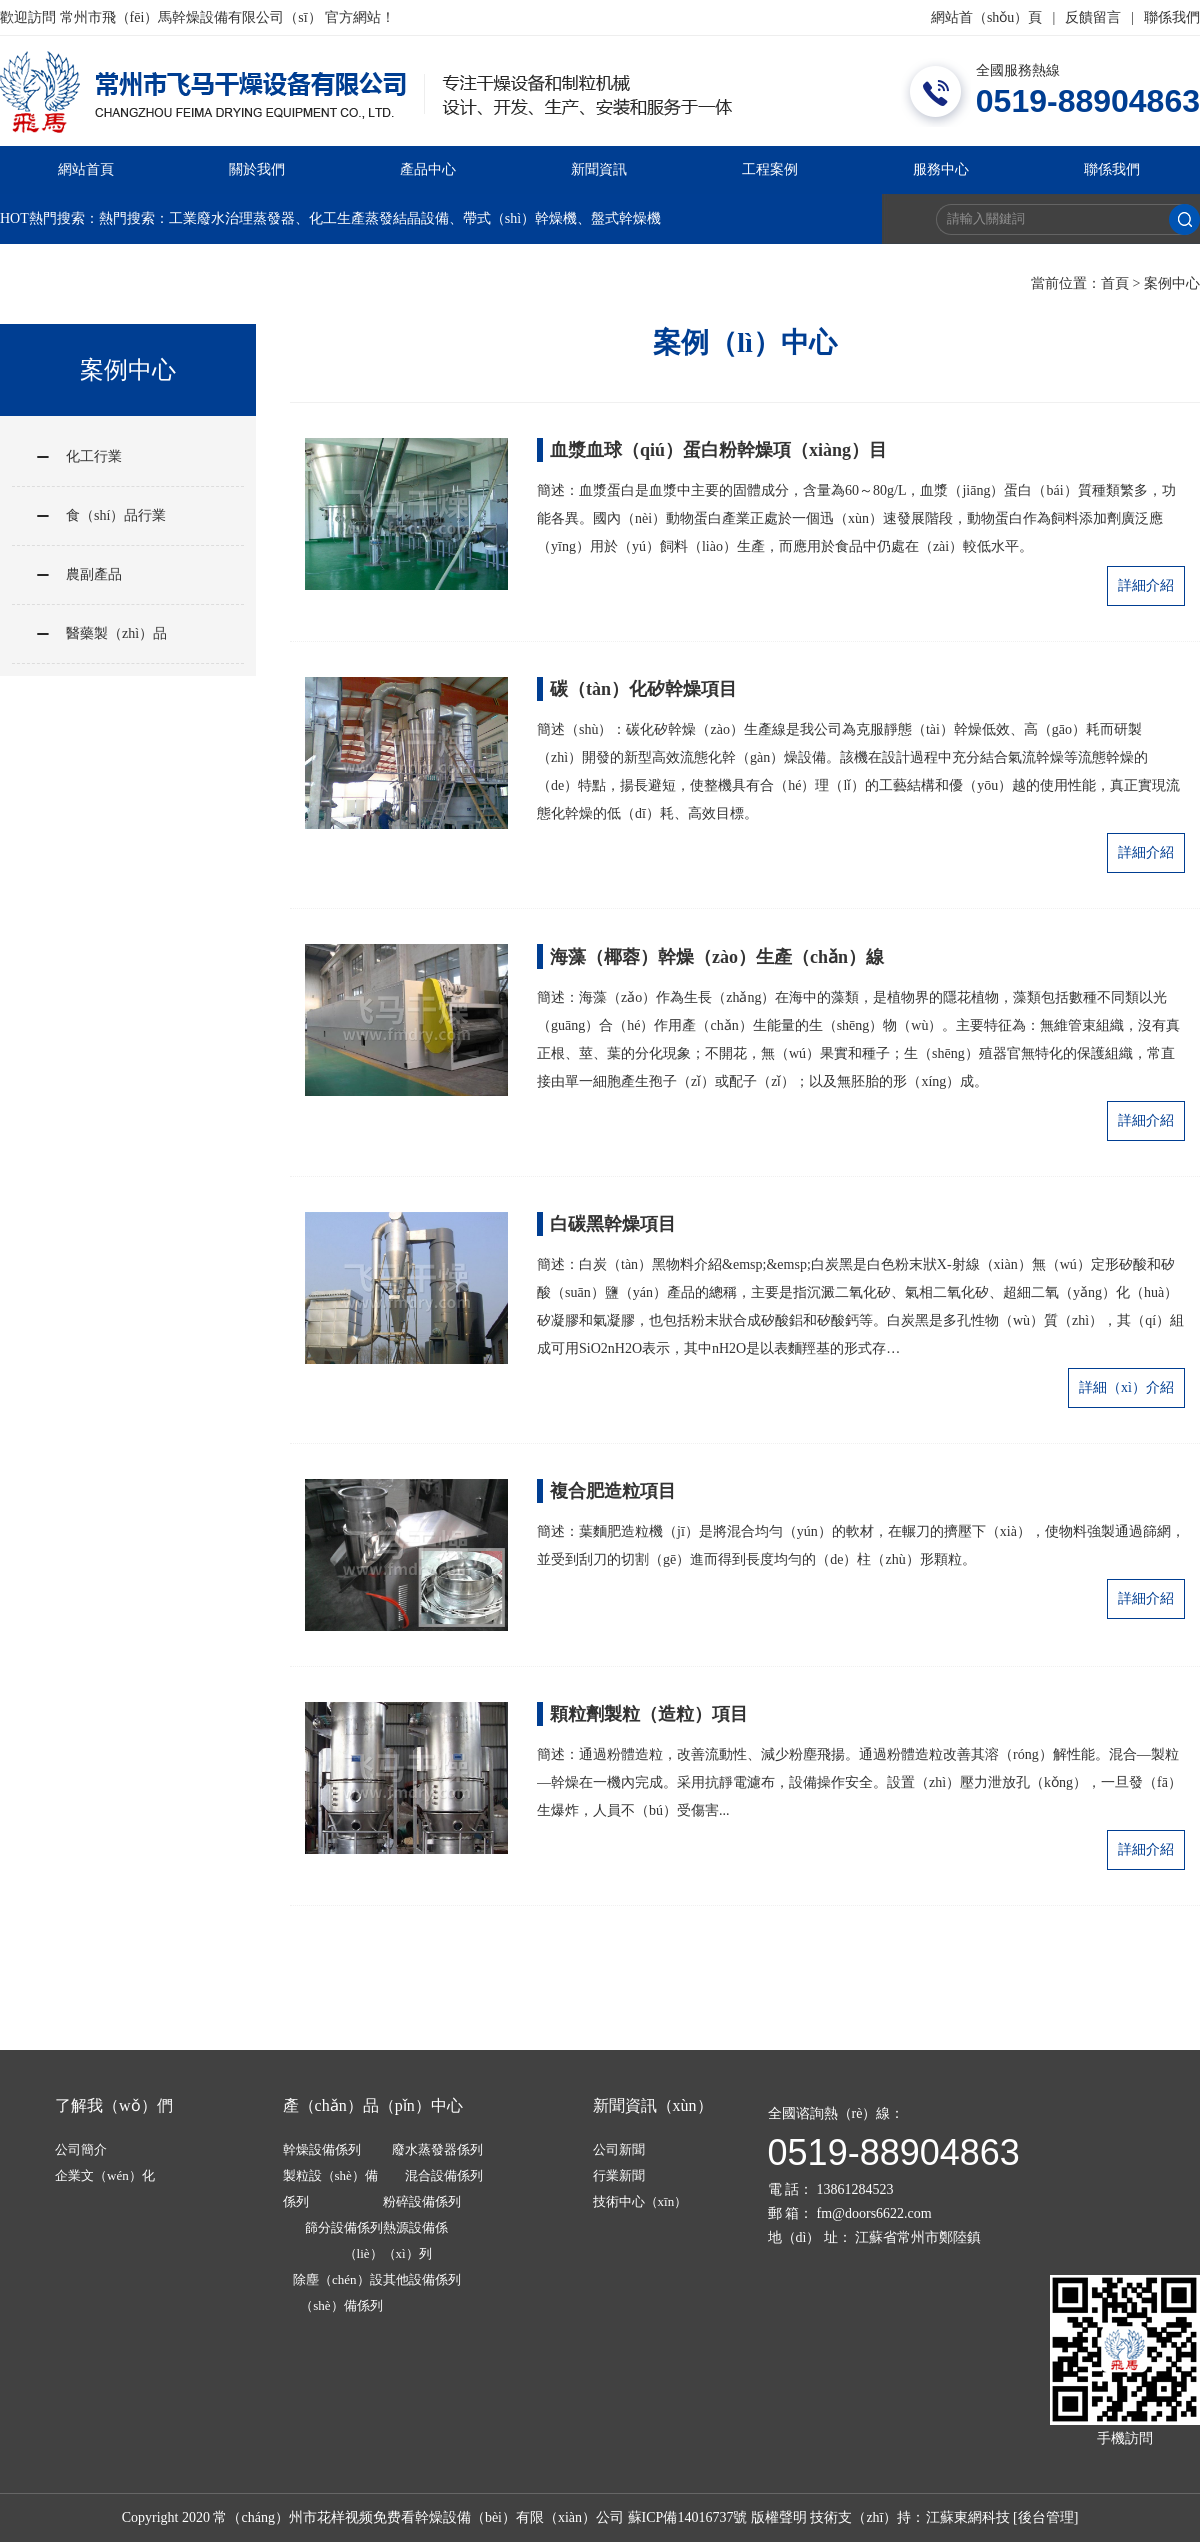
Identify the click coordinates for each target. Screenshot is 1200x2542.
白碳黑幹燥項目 (613, 1224)
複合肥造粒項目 (613, 1491)
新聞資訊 (599, 169)
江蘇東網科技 (968, 2517)
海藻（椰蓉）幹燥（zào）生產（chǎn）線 (717, 957)
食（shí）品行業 (116, 515)
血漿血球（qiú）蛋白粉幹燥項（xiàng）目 (718, 450)
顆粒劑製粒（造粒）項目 (649, 1714)
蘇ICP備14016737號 (688, 2517)
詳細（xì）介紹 (1126, 1387)
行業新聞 (619, 2175)
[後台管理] (1045, 2517)
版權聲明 (779, 2517)
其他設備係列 (422, 2279)
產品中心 (428, 169)
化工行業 (94, 456)
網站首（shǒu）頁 (986, 17)
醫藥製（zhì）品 (116, 633)
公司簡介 (81, 2149)
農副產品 (94, 574)
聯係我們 (1172, 17)
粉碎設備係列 (422, 2201)
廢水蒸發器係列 (437, 2149)
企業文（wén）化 (105, 2175)
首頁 (1115, 283)
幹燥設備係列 (322, 2149)
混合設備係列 (444, 2175)
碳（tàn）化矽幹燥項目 (643, 689)
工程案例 (770, 169)
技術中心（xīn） (640, 2201)
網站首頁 (86, 169)
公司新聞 (619, 2149)
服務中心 (941, 169)
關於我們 (257, 169)
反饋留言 (1093, 17)
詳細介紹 (1146, 585)
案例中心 (1172, 283)
